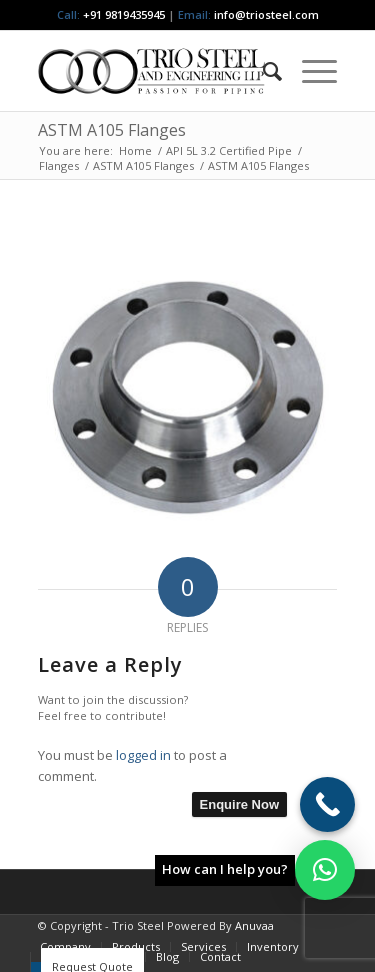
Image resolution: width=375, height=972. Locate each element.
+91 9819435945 (124, 14)
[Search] (262, 71)
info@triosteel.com (265, 14)
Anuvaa (254, 925)
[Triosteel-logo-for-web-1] (157, 71)
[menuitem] (262, 71)
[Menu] (309, 71)
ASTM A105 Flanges (112, 130)
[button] (325, 870)
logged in (143, 755)
